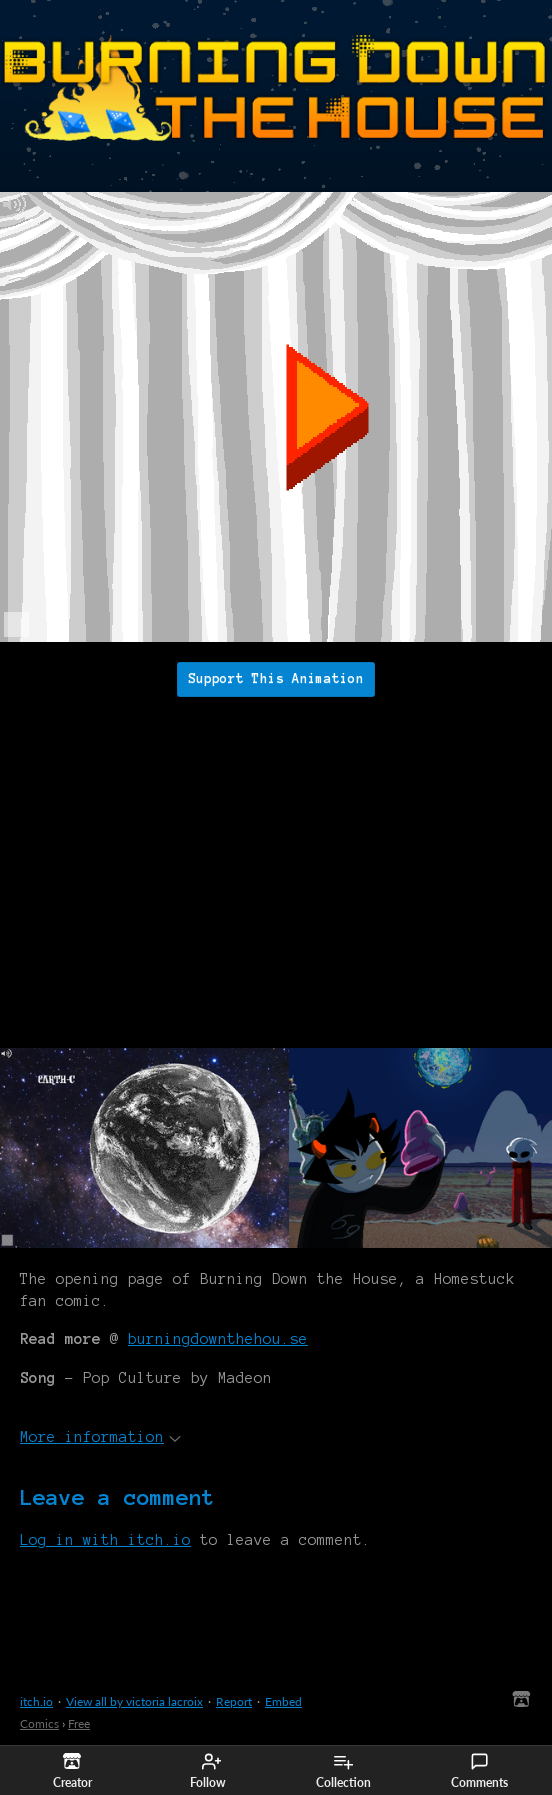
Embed (283, 1701)
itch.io (36, 1701)
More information (100, 1437)
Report (234, 1701)
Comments (479, 1771)
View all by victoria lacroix (134, 1701)
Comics (39, 1723)
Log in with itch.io (105, 1540)
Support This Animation (276, 679)
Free (79, 1723)
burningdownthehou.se (218, 1339)
